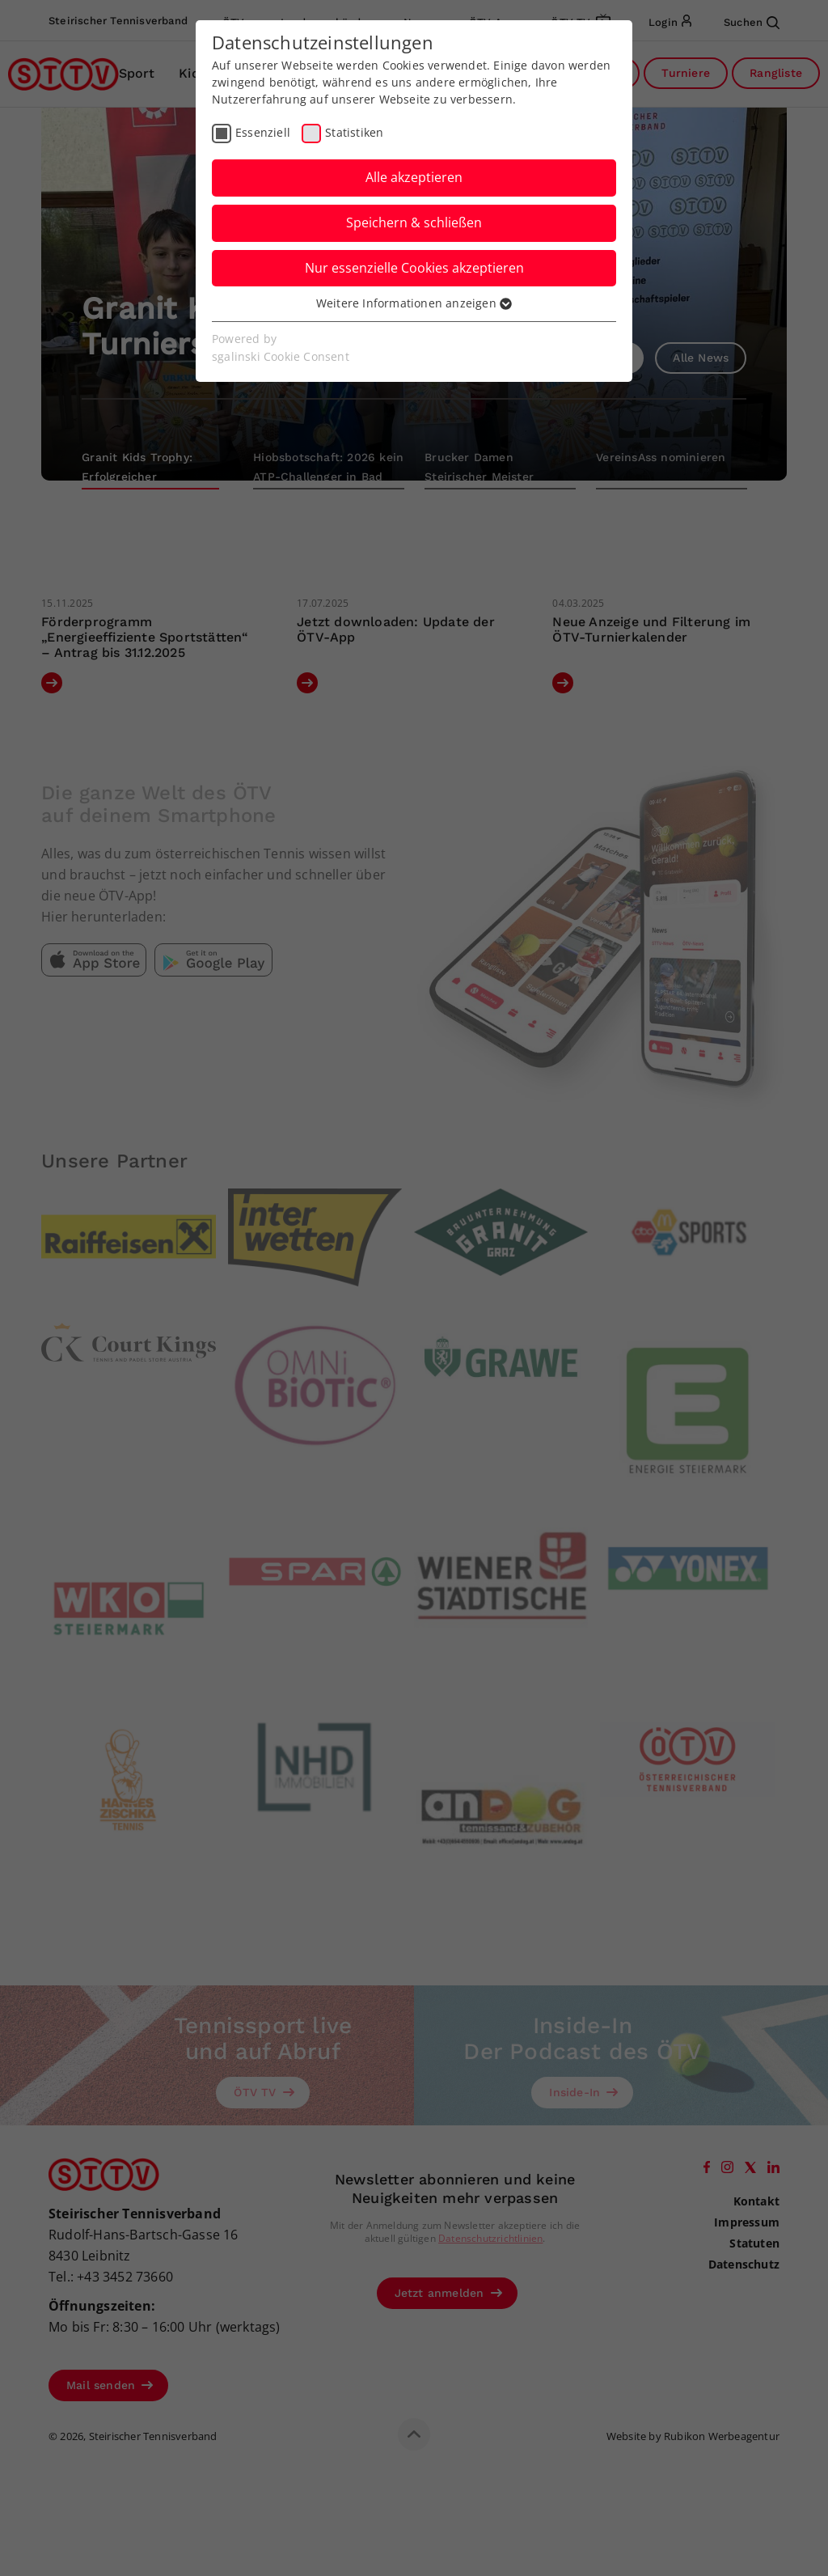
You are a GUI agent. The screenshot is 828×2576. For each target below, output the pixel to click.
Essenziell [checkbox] (262, 132)
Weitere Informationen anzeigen (414, 303)
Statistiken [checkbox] (354, 132)
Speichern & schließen (414, 222)
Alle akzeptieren (414, 177)
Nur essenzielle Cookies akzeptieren (414, 268)
